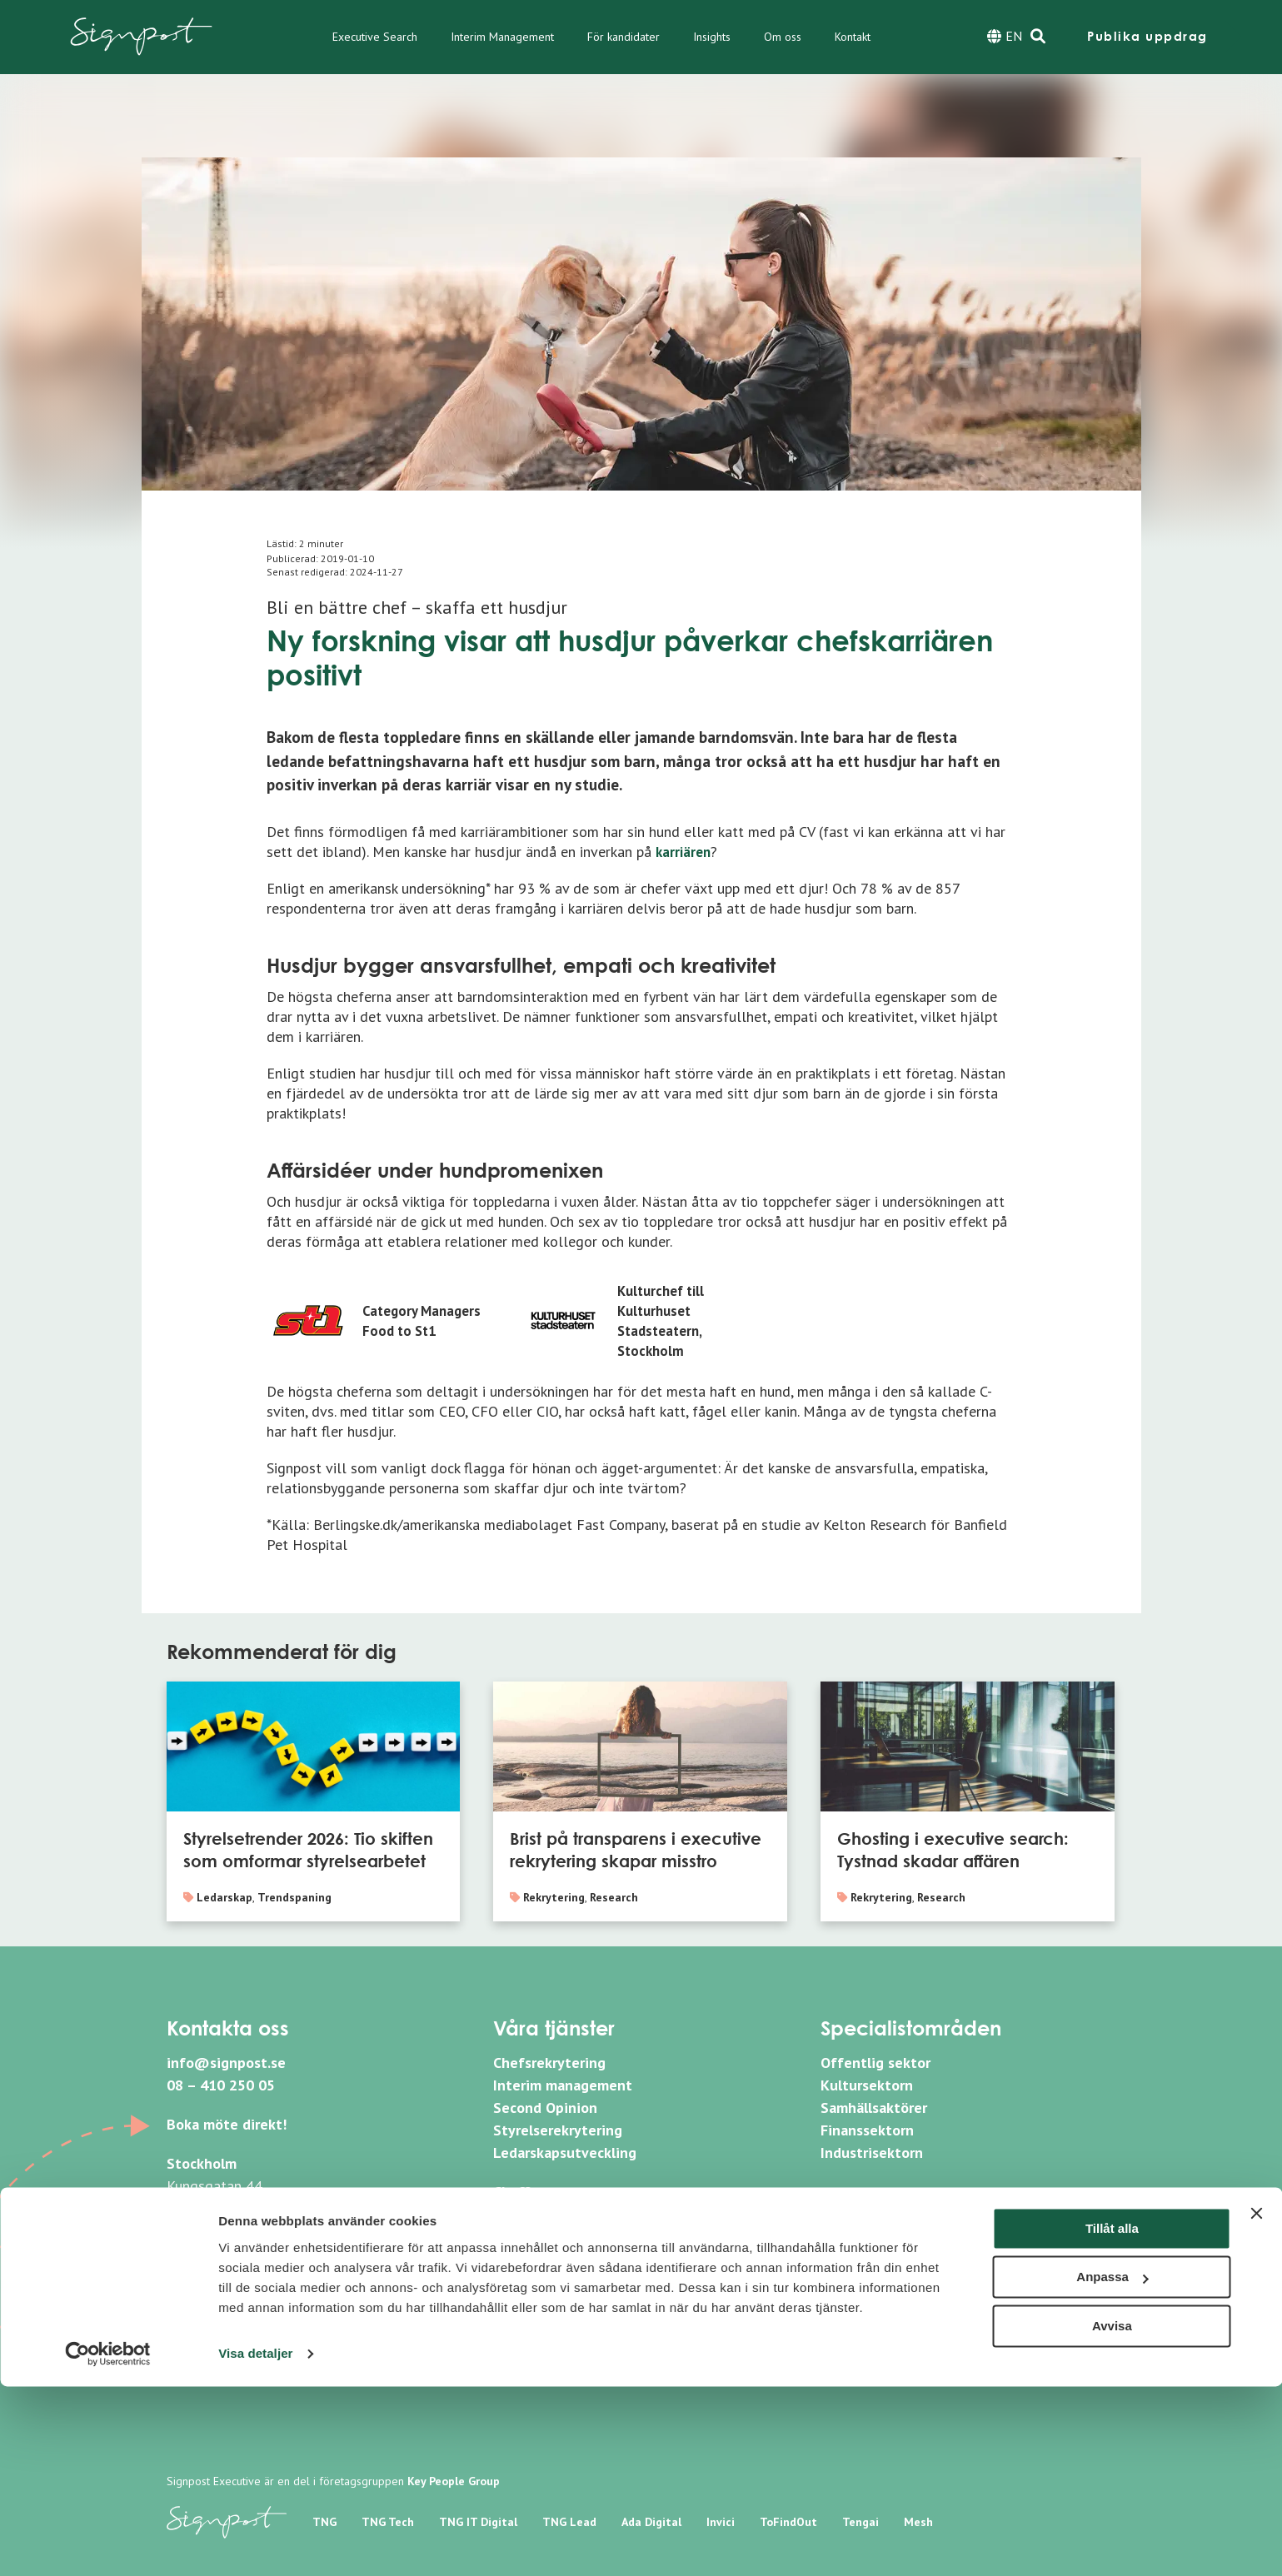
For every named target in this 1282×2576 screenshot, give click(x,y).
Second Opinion (545, 2107)
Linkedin (864, 2209)
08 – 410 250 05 (221, 2085)
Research (614, 1897)
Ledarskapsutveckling (564, 2152)
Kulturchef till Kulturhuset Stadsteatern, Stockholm (664, 1320)
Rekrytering (554, 1897)
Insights (712, 36)
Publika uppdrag (1147, 36)
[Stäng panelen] (1256, 2403)
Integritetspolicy (549, 2296)
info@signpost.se (226, 2062)
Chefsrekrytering (549, 2062)
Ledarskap (224, 1897)
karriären (685, 851)
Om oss (782, 36)
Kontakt (852, 36)
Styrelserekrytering (557, 2130)
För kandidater (623, 36)
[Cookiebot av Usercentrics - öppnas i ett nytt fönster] (108, 2543)
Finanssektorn (867, 2130)
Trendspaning (294, 1897)
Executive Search (374, 36)
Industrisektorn (872, 2152)
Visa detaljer (255, 2543)
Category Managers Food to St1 (425, 1320)
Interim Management (502, 36)
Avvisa (1112, 2516)
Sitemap (520, 2349)
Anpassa (1112, 2466)
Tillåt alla (1112, 2418)
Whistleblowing (545, 2323)
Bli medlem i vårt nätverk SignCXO (607, 2214)
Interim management (562, 2085)
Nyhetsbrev (531, 2270)
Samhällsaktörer (874, 2107)
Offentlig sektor (875, 2062)
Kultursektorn (867, 2085)
